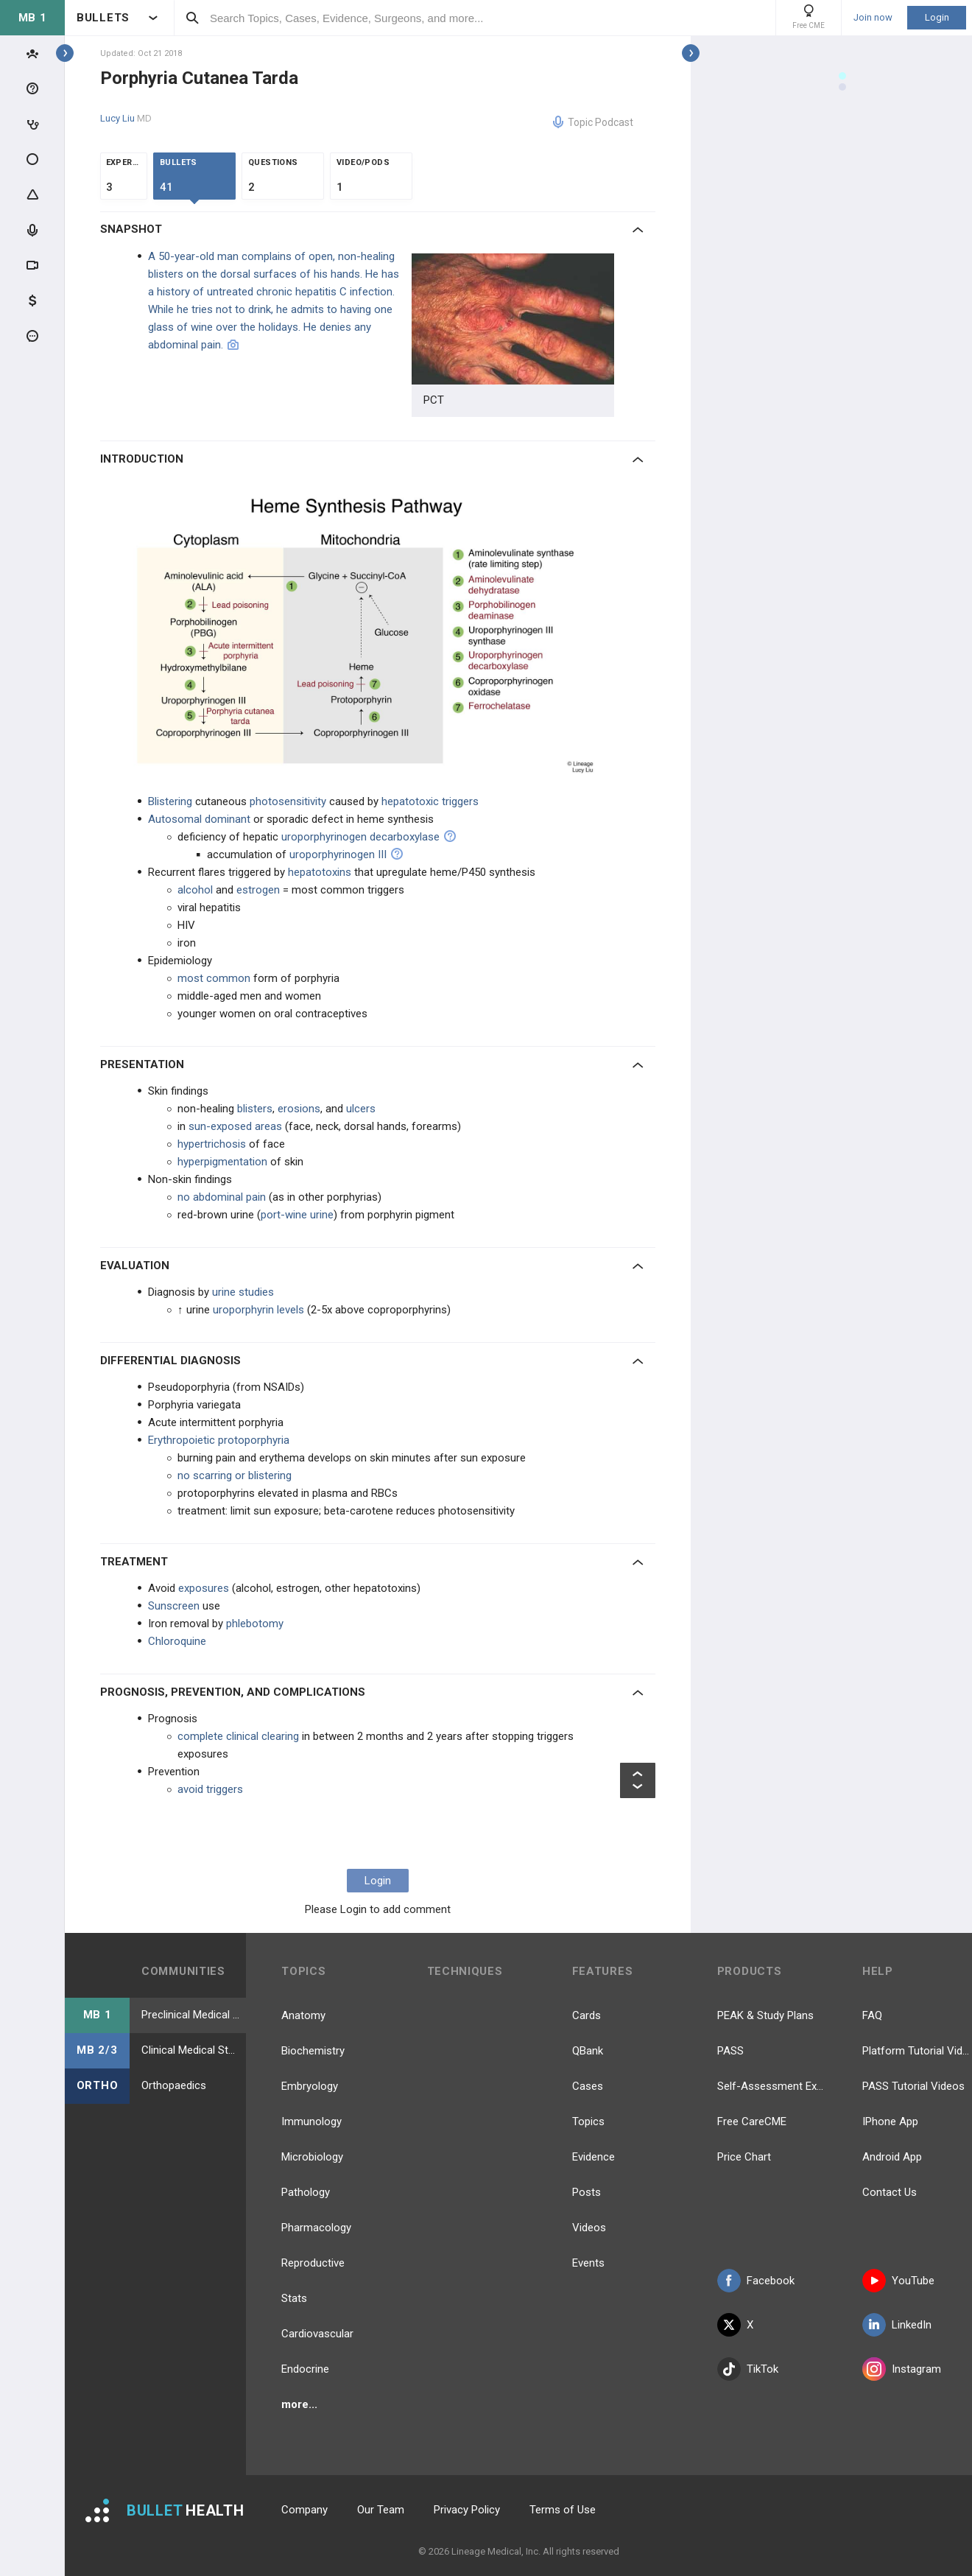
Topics (588, 2121)
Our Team (380, 2509)
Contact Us (889, 2192)
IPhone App (890, 2121)
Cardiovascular (317, 2333)
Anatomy (303, 2015)
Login (937, 17)
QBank (587, 2050)
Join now (872, 18)
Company (304, 2509)
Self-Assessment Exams (772, 2086)
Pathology (305, 2192)
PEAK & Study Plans (765, 2015)
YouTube (898, 2280)
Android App (892, 2156)
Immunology (311, 2121)
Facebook (756, 2280)
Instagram (901, 2369)
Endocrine (305, 2369)
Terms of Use (562, 2509)
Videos (589, 2227)
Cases (587, 2086)
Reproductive (313, 2263)
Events (588, 2263)
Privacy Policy (467, 2509)
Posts (586, 2192)
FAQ (872, 2015)
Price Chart (744, 2156)
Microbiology (312, 2156)
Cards (586, 2015)
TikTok (747, 2369)
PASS (730, 2050)
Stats (294, 2298)
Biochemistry (313, 2050)
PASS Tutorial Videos (913, 2086)
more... (299, 2404)
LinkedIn (897, 2325)
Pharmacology (316, 2227)
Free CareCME (751, 2121)
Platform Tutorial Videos (917, 2050)
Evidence (593, 2156)
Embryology (309, 2086)
